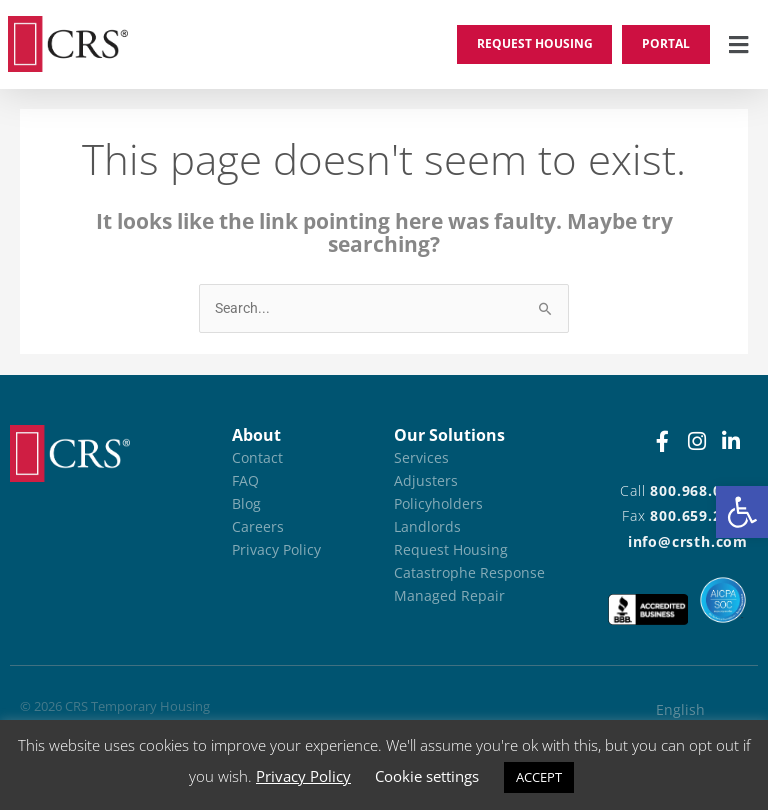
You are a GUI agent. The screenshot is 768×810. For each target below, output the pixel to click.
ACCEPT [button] (539, 777)
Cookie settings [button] (427, 776)
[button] (742, 512)
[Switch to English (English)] (696, 710)
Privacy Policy (303, 776)
